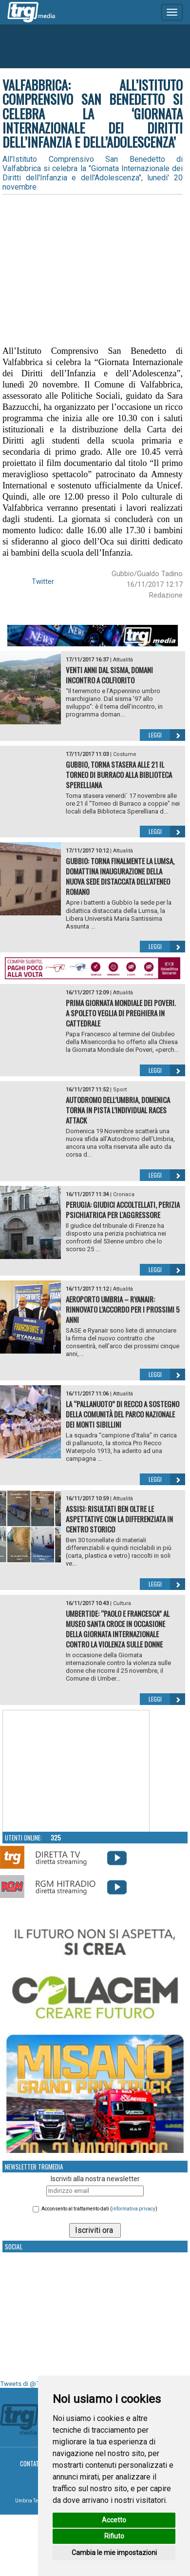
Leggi (167, 735)
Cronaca (123, 1194)
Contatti (32, 2463)
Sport (120, 1089)
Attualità (123, 660)
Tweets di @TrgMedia (31, 2383)
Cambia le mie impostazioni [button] (114, 2553)
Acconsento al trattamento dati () (99, 2208)
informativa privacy (133, 2208)
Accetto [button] (114, 2520)
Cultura (122, 1603)
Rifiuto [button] (114, 2536)
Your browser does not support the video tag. (76, 1771)
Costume (124, 754)
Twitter (43, 581)
